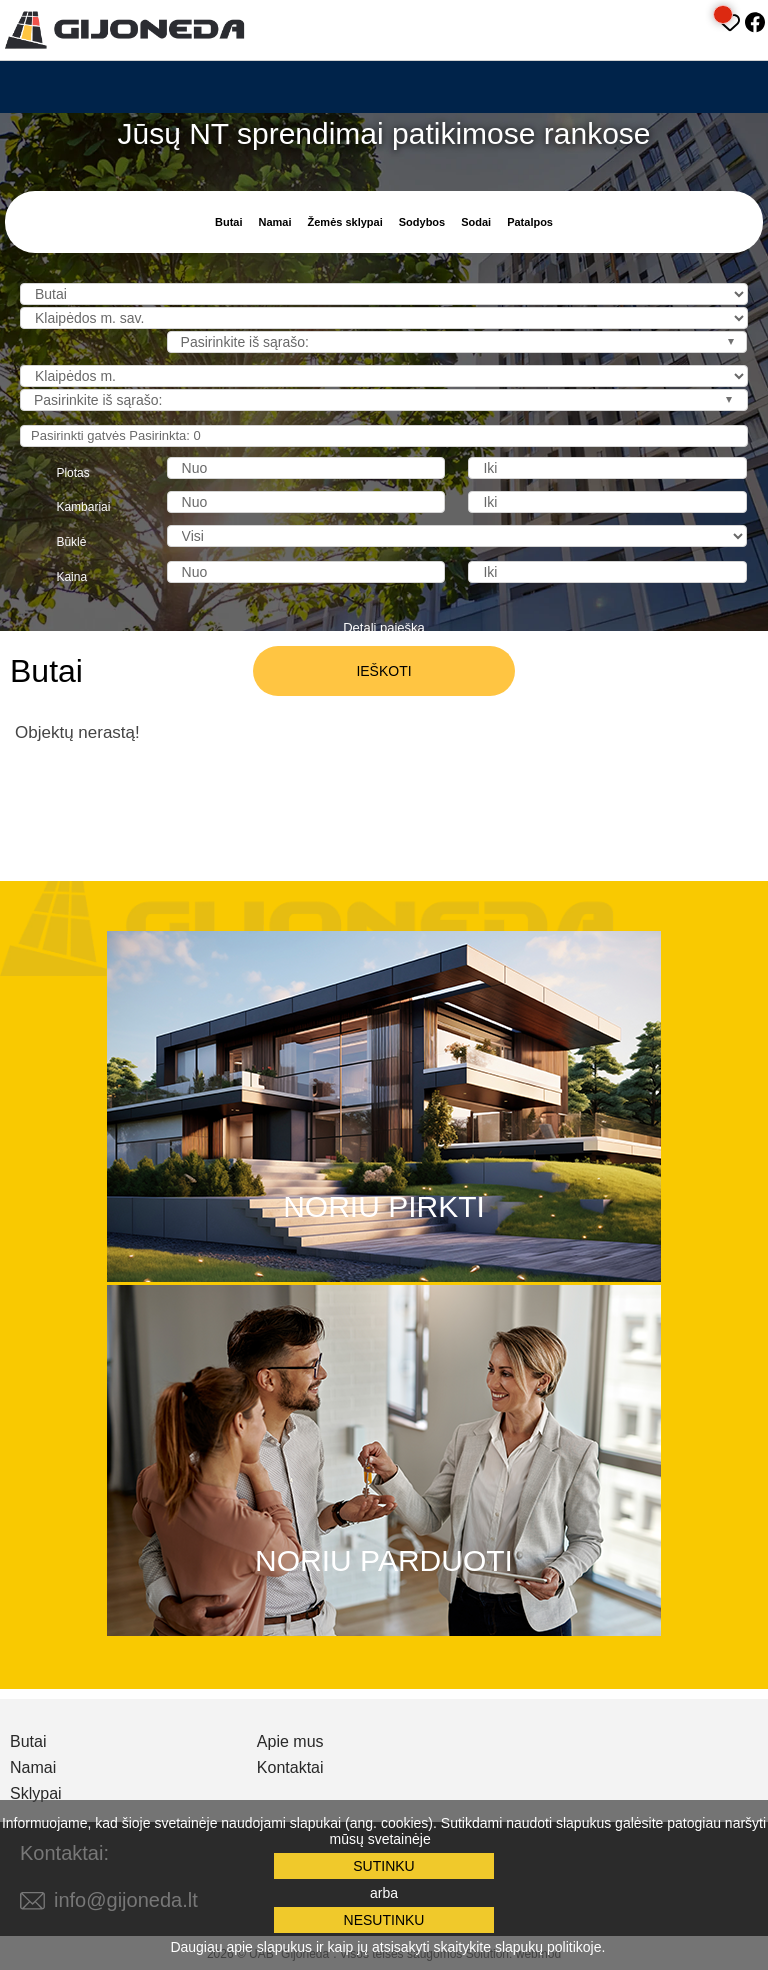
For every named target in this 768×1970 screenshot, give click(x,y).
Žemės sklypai (345, 222)
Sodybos (422, 222)
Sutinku (383, 1866)
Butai (229, 222)
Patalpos (530, 222)
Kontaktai (290, 1768)
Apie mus (290, 1742)
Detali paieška (384, 627)
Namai (274, 222)
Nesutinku (384, 1920)
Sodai (476, 222)
